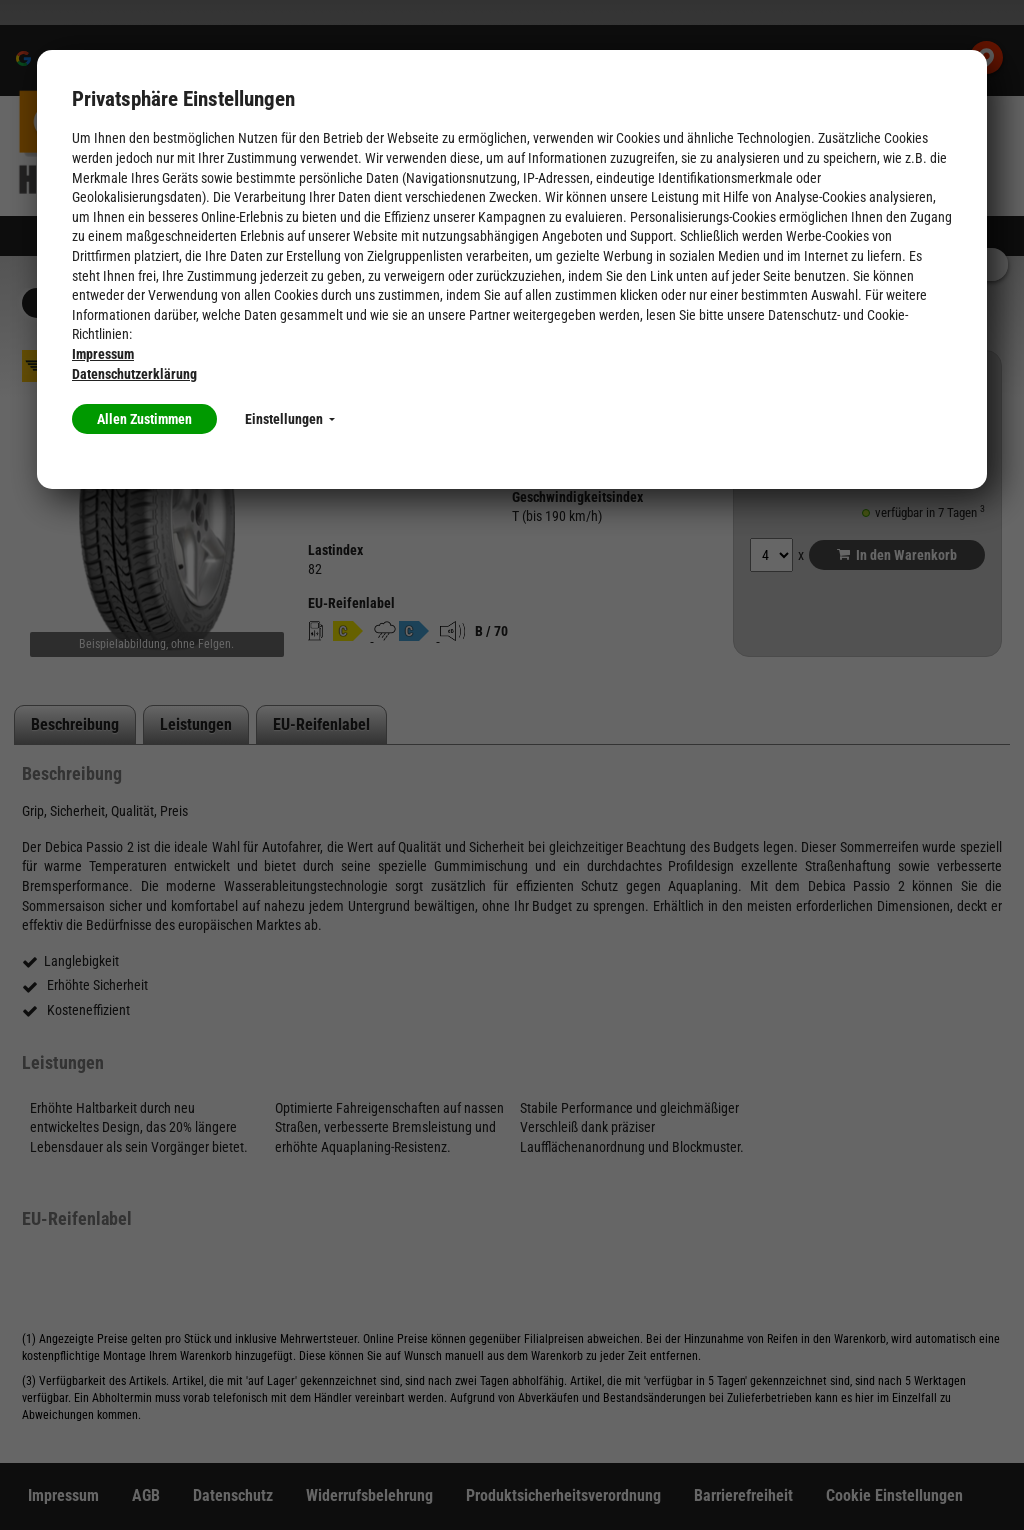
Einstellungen (290, 419)
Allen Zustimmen (144, 419)
